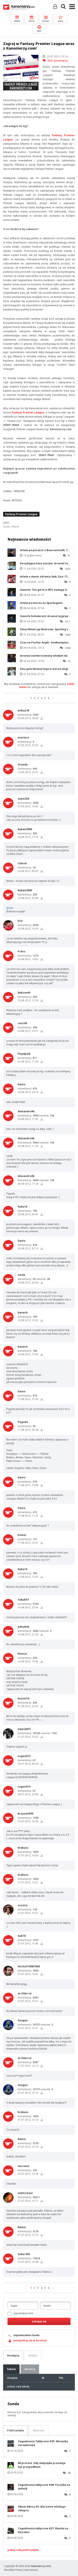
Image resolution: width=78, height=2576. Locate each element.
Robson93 (24, 992)
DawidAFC (24, 1729)
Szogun (23, 2020)
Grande (23, 764)
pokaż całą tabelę (18, 2386)
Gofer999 (24, 2254)
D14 (20, 920)
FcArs (21, 951)
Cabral (22, 863)
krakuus (23, 1847)
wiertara (23, 737)
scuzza (22, 1905)
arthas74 (23, 710)
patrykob (23, 1626)
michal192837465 (29, 1966)
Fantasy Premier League (28, 412)
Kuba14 (22, 1206)
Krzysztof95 (25, 1813)
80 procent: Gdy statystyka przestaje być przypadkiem (42, 2465)
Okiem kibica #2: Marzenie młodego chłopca (42, 2508)
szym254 (23, 798)
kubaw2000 (25, 829)
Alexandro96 (26, 1111)
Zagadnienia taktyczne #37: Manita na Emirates (43, 2530)
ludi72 (22, 1935)
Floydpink (24, 1053)
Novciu (22, 1653)
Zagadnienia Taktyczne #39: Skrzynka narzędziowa (43, 2443)
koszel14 (23, 1698)
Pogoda (23, 1422)
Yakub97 (23, 1599)
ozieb (21, 1274)
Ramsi (22, 2139)
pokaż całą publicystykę (23, 2550)
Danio (21, 1084)
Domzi (22, 1535)
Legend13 (24, 1756)
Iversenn (23, 2166)
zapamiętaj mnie (20, 2314)
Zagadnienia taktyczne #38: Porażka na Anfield (44, 2486)
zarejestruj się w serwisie (30, 2340)
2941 (55, 60)
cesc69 (22, 1023)
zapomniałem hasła (26, 2335)
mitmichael (25, 2193)
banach (23, 1312)
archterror (25, 1993)
